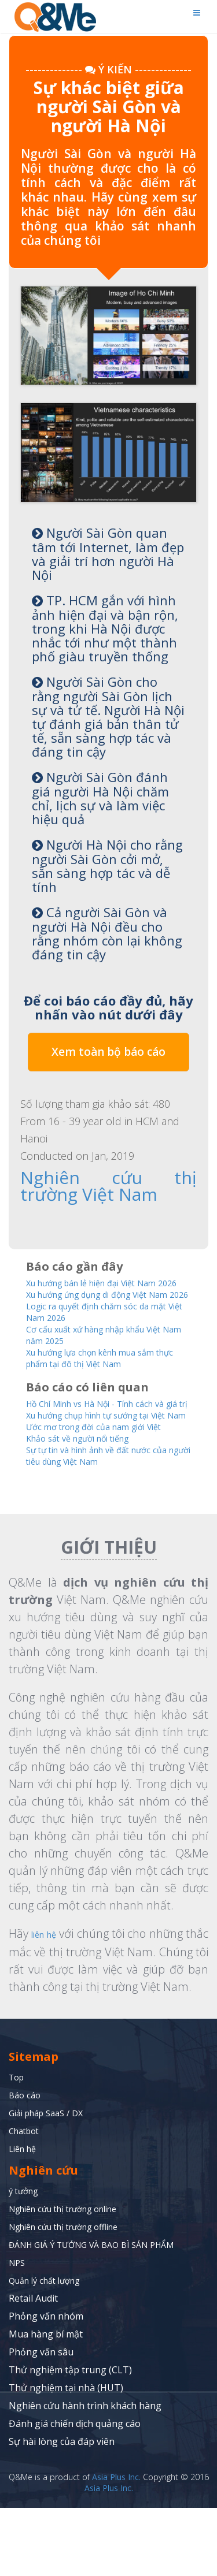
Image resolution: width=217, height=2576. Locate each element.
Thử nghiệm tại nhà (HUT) (66, 2456)
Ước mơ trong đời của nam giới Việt (106, 1476)
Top (18, 2145)
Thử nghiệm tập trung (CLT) (70, 2438)
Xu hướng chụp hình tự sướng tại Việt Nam (100, 1458)
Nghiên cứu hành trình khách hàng (85, 2473)
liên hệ (53, 1985)
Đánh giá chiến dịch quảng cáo (75, 2491)
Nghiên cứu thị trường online (73, 2276)
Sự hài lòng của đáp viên (62, 2509)
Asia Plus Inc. (116, 2545)
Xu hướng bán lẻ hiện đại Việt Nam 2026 (105, 1284)
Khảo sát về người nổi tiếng (87, 1488)
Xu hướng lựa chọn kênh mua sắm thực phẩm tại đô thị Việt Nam (103, 1381)
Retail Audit (33, 2366)
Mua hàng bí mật (46, 2402)
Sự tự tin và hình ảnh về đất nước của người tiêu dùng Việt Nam (99, 1507)
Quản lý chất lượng (50, 2348)
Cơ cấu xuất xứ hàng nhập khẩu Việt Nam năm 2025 (107, 1357)
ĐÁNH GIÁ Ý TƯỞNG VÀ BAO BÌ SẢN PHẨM (102, 2312)
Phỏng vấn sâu (41, 2420)
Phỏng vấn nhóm (46, 2384)
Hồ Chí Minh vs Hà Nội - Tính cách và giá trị (103, 1434)
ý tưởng (26, 2259)
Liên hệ (25, 2216)
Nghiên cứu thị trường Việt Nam (108, 1184)
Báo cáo (26, 2163)
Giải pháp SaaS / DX (51, 2181)
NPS (18, 2330)
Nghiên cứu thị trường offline (73, 2294)
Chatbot (26, 2198)
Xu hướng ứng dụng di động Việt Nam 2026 (100, 1308)
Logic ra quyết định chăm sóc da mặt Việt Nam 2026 (99, 1333)
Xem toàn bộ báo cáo (108, 1051)
